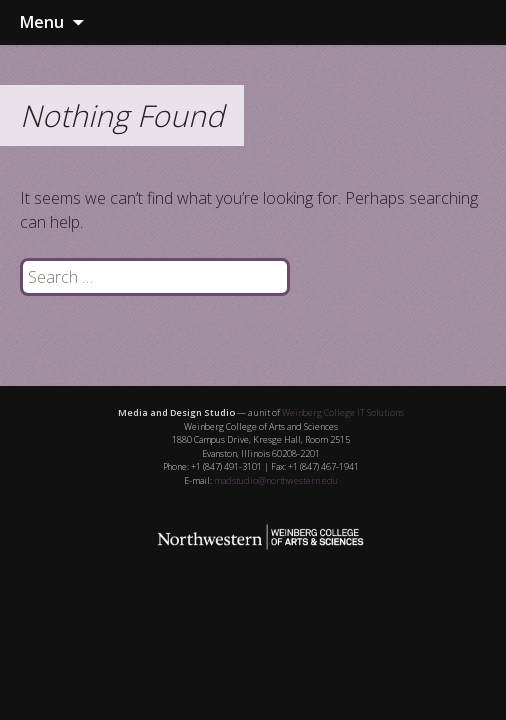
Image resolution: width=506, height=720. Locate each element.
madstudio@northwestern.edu (276, 480)
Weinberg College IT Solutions (343, 412)
